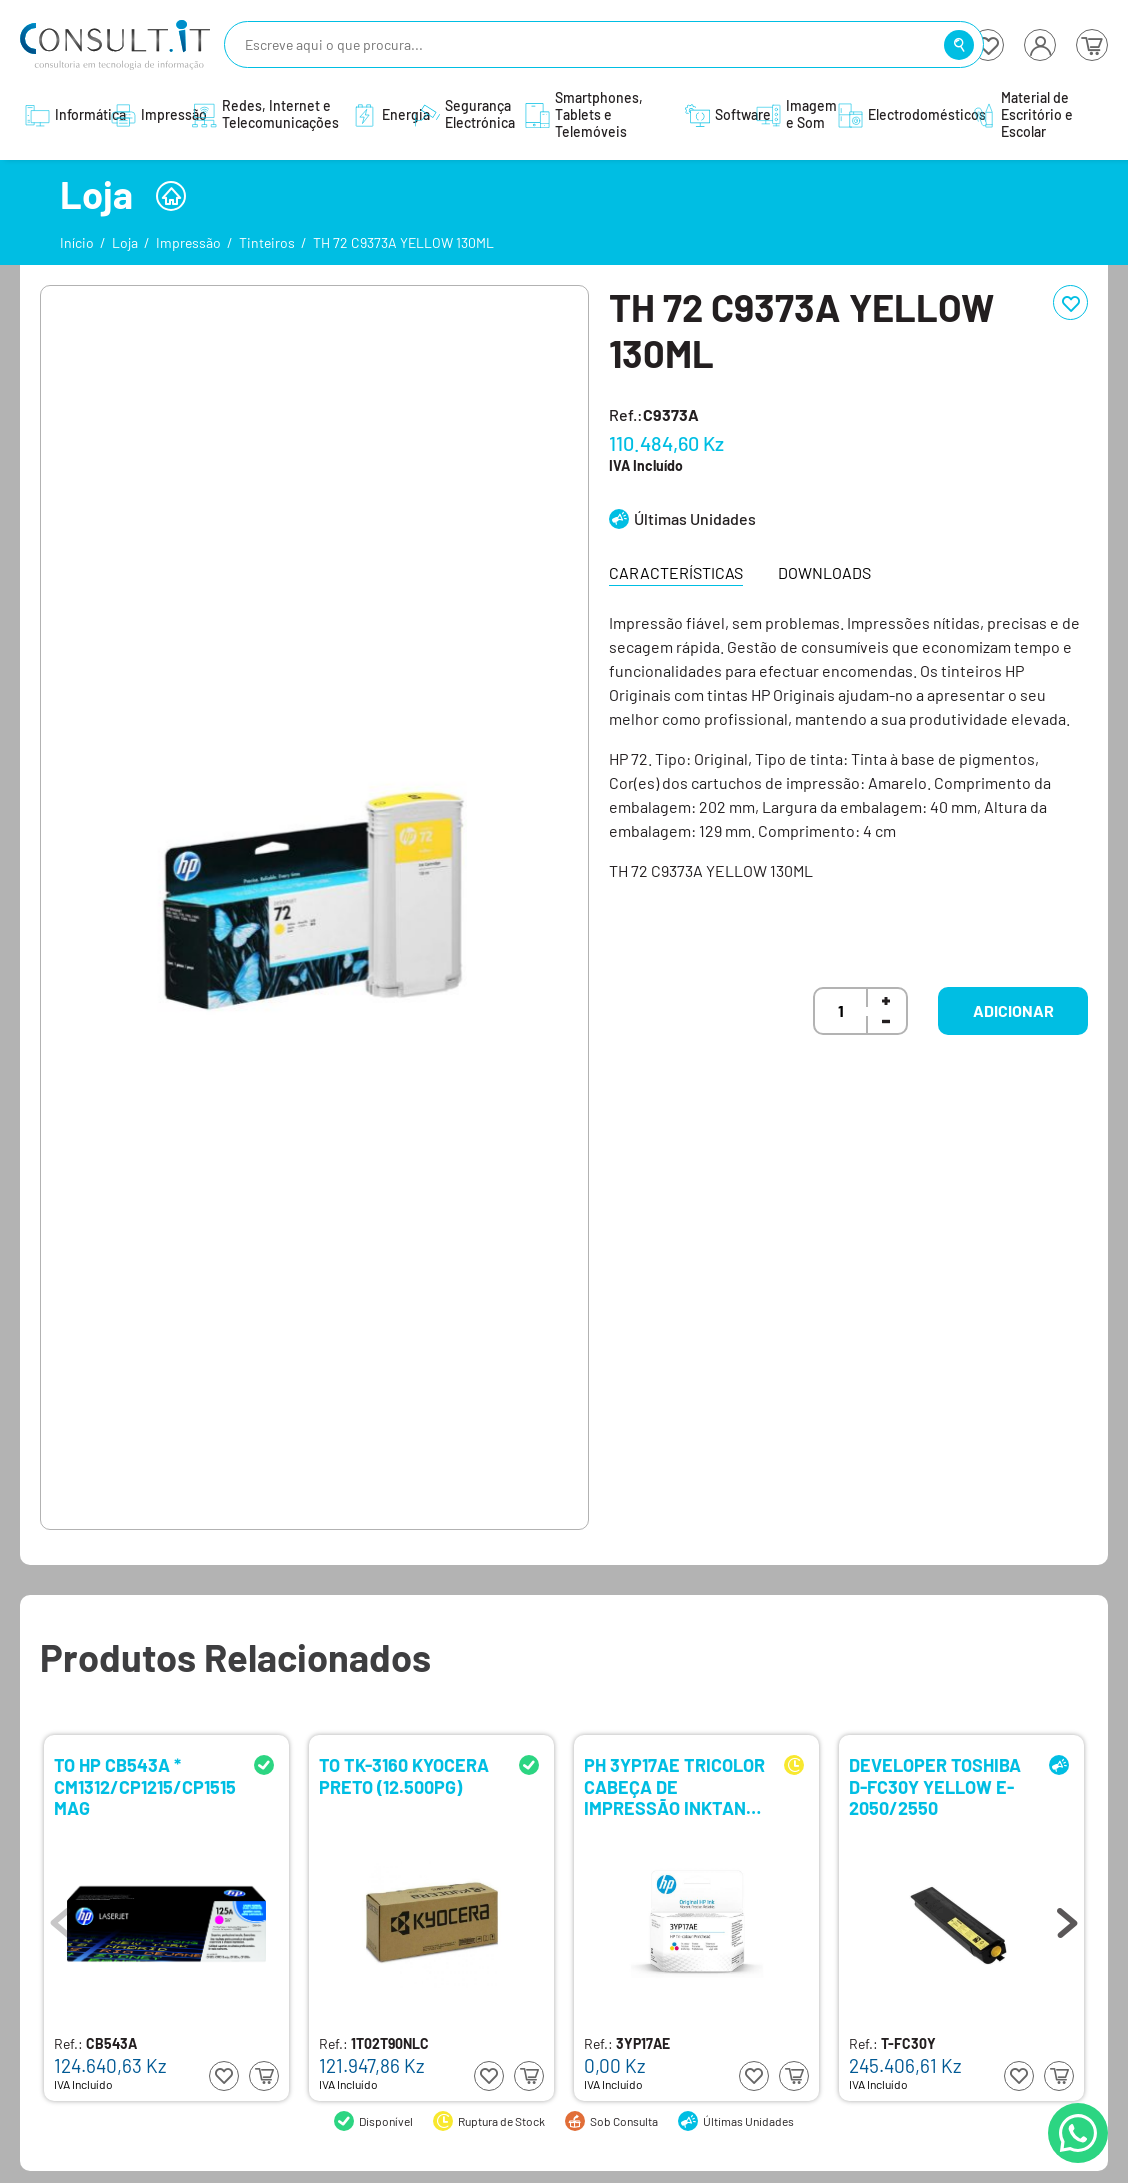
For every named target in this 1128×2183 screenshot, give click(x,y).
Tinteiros (267, 242)
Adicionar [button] (1013, 1010)
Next (1067, 1918)
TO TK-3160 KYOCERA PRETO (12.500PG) (404, 1776)
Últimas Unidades (695, 518)
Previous (61, 1918)
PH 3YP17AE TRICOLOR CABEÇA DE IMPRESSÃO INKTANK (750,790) (674, 1785)
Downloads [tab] (824, 572)
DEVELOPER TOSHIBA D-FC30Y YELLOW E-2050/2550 (935, 1785)
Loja (125, 242)
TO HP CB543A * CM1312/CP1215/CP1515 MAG (145, 1785)
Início (77, 242)
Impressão (188, 242)
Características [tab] (676, 572)
